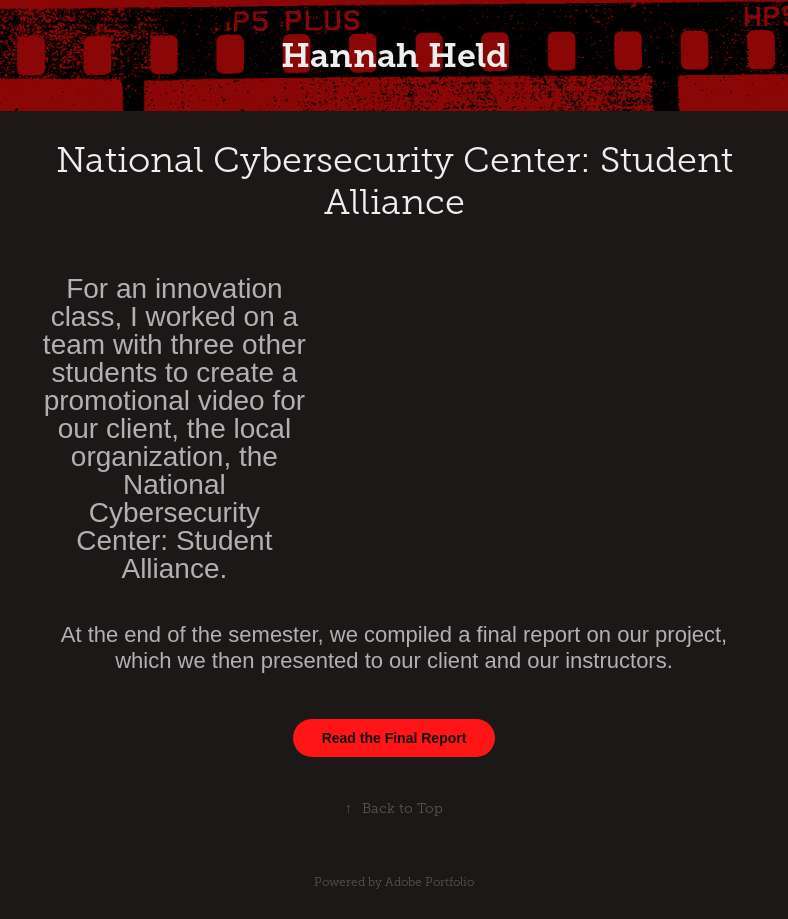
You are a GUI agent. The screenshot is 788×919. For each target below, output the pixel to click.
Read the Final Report (394, 738)
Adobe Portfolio (429, 882)
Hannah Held (394, 55)
